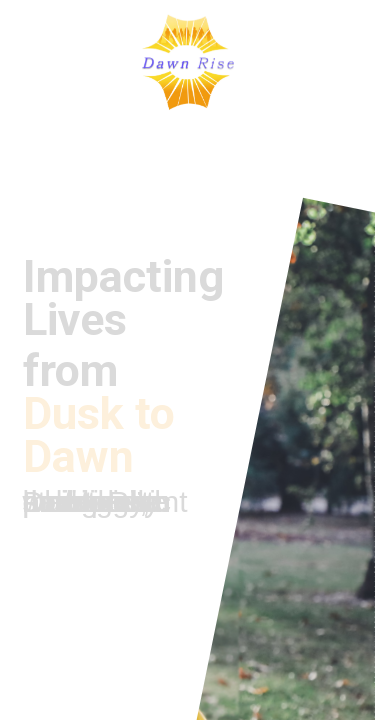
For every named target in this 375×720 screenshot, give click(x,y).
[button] (29, 62)
